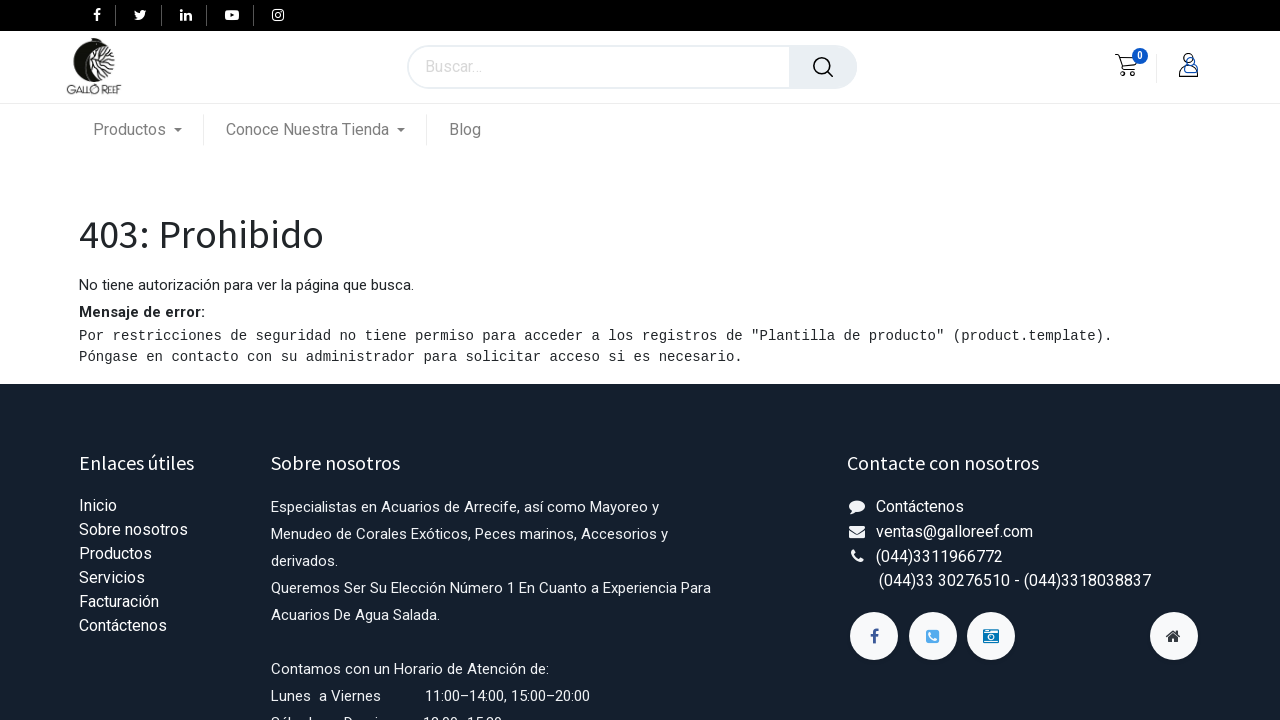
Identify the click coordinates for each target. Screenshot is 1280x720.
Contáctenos (123, 625)
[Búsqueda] (823, 67)
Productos (115, 553)
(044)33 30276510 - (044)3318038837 (1015, 580)
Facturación (119, 601)
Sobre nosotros (133, 529)
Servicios (112, 577)
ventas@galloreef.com (954, 531)
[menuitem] (465, 129)
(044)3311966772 (939, 556)
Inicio (98, 505)
